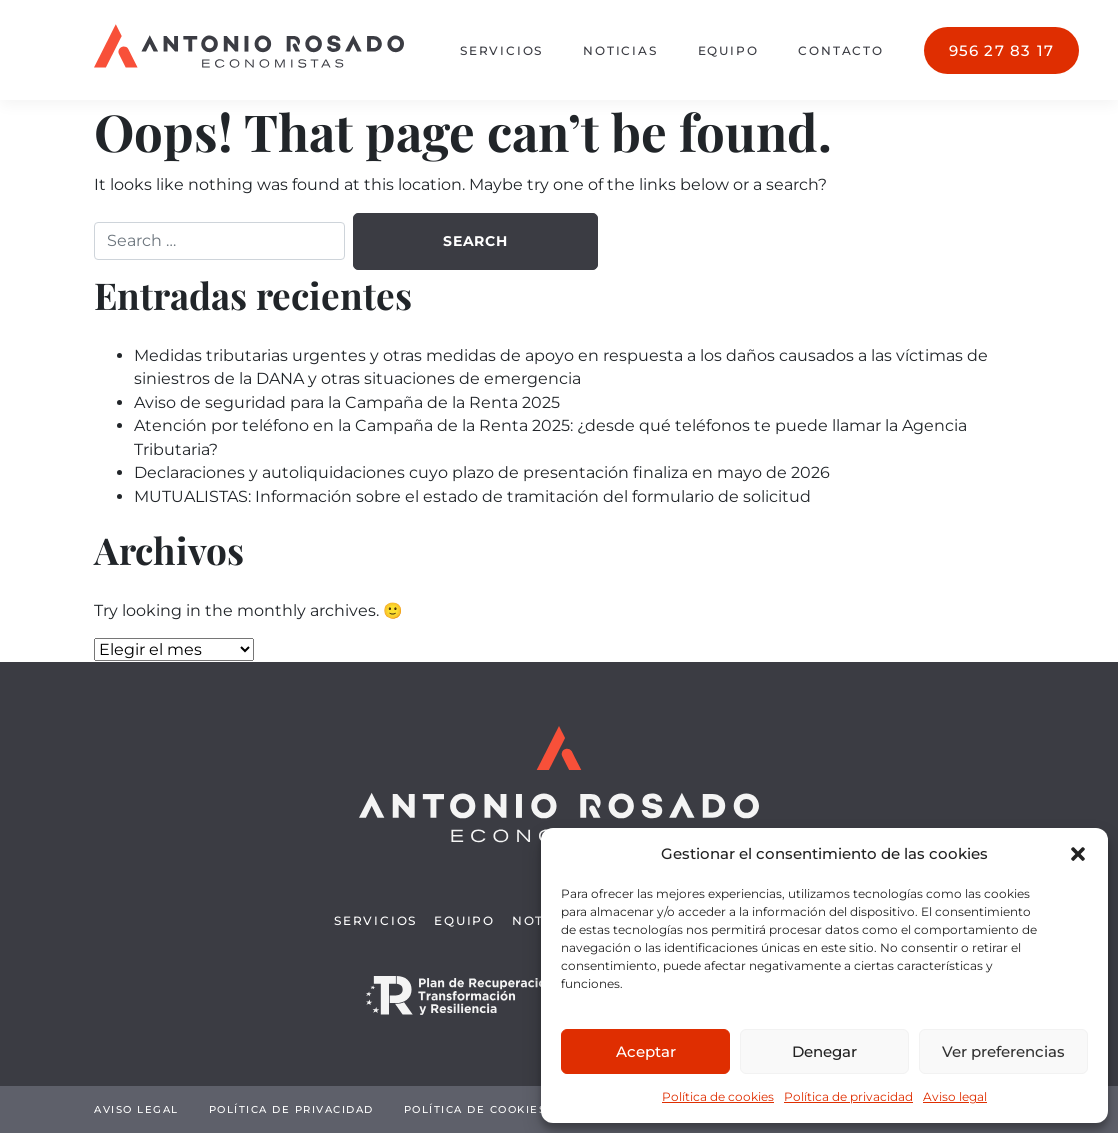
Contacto (840, 50)
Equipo (728, 50)
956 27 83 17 (1001, 50)
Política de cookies (718, 1096)
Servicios (501, 50)
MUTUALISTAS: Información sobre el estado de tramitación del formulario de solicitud (472, 496)
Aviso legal (955, 1096)
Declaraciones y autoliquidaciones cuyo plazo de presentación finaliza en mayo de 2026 (482, 472)
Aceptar (646, 1051)
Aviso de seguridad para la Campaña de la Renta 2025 (347, 402)
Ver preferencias (1003, 1051)
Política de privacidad (848, 1096)
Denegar (824, 1051)
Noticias (620, 50)
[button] (1078, 854)
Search (475, 241)
